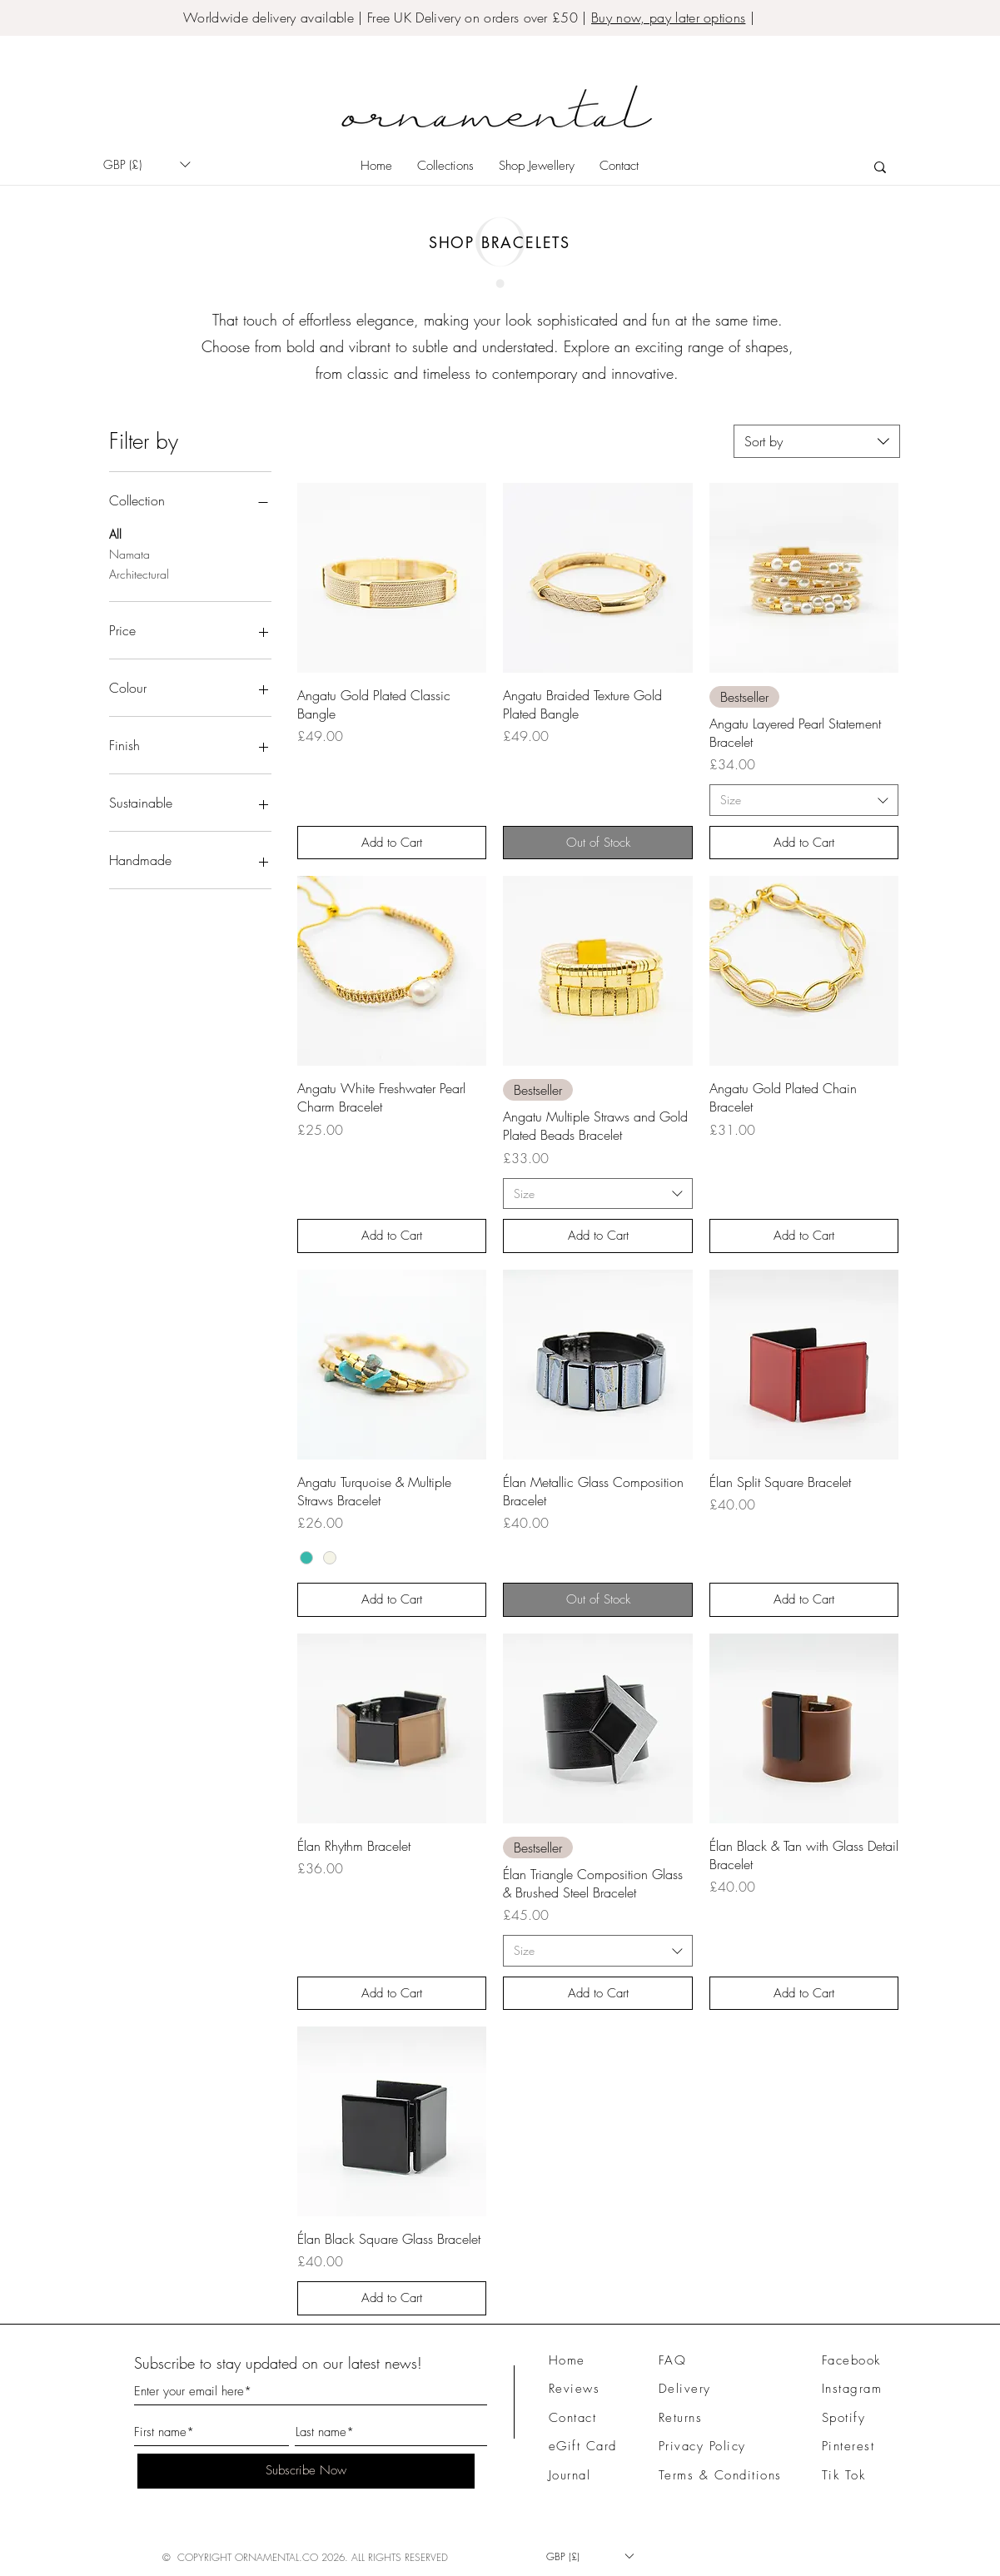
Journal (570, 2475)
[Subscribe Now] (306, 2471)
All (115, 533)
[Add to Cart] (392, 843)
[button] (146, 164)
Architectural (139, 573)
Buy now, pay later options (668, 17)
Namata (129, 553)
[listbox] (146, 164)
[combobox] (817, 441)
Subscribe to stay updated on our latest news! (278, 2362)
